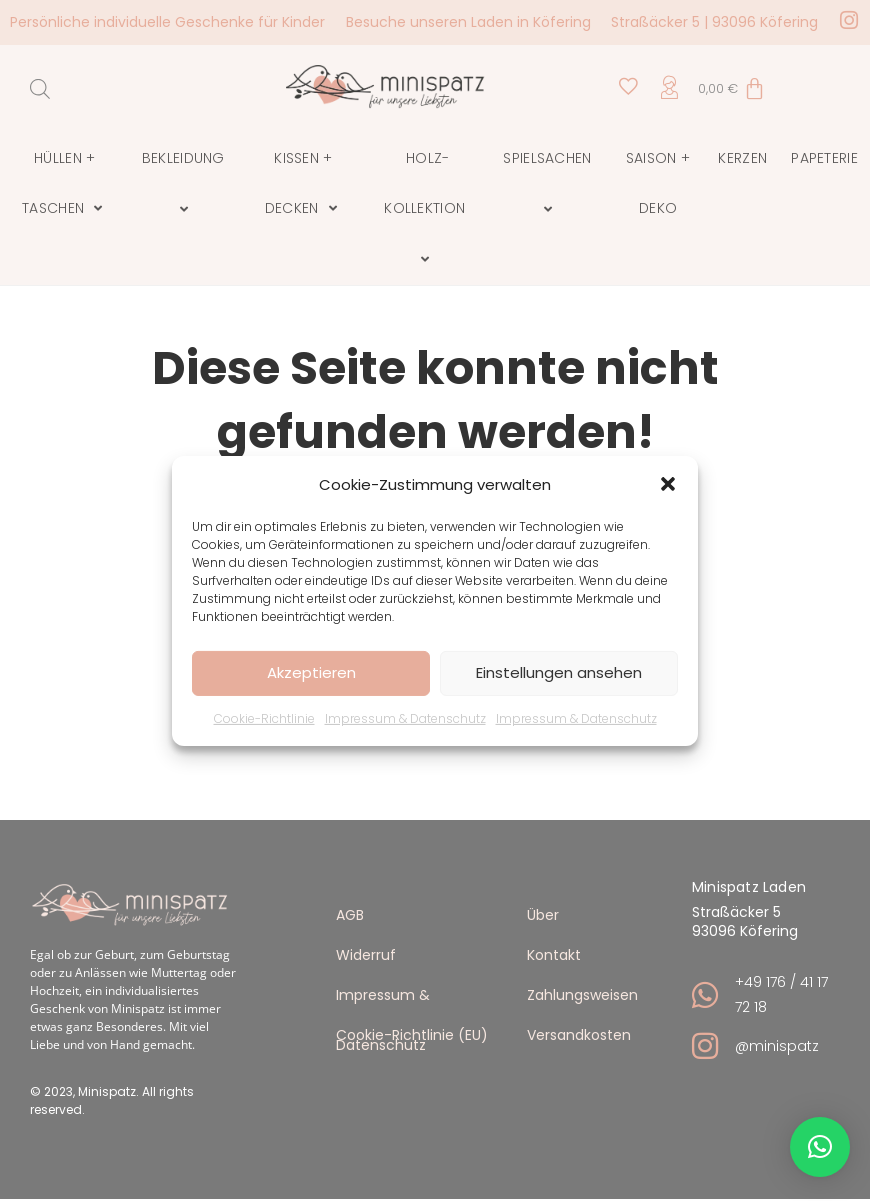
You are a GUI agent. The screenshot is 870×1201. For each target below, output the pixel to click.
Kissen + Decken (303, 183)
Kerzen (742, 158)
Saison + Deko (658, 183)
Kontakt (554, 954)
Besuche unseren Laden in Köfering (468, 22)
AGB (350, 914)
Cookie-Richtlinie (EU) (412, 1034)
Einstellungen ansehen (559, 672)
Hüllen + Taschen (65, 183)
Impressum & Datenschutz (405, 717)
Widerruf (366, 954)
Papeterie (824, 158)
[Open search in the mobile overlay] (40, 88)
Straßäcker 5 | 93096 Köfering (714, 22)
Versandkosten (579, 1034)
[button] (668, 484)
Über (543, 914)
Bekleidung (186, 184)
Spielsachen (550, 184)
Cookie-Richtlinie (264, 717)
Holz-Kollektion (427, 209)
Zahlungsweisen (582, 994)
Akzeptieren (311, 672)
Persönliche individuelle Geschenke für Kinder (167, 22)
